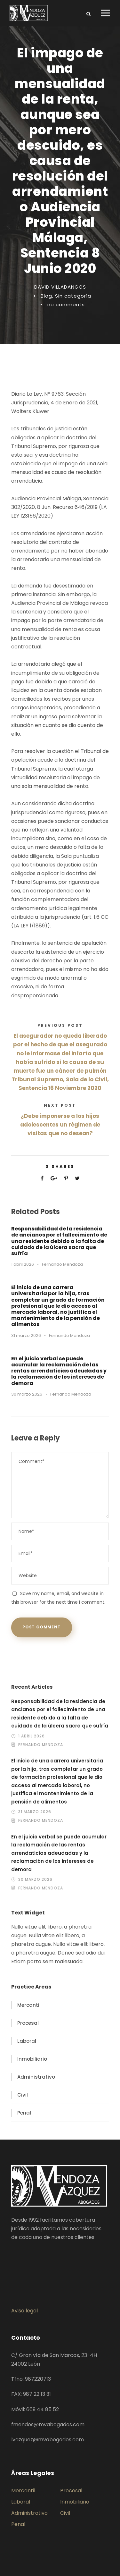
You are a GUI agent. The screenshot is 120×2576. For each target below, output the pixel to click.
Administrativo (36, 2076)
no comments (66, 304)
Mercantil (29, 2005)
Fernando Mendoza (62, 1264)
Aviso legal (24, 2310)
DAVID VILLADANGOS (60, 286)
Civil (22, 2094)
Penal (24, 2112)
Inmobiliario (32, 2059)
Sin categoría (73, 295)
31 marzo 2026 (26, 1335)
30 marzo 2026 (26, 1394)
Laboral (26, 2041)
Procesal (28, 2023)
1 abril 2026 (22, 1264)
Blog (46, 295)
